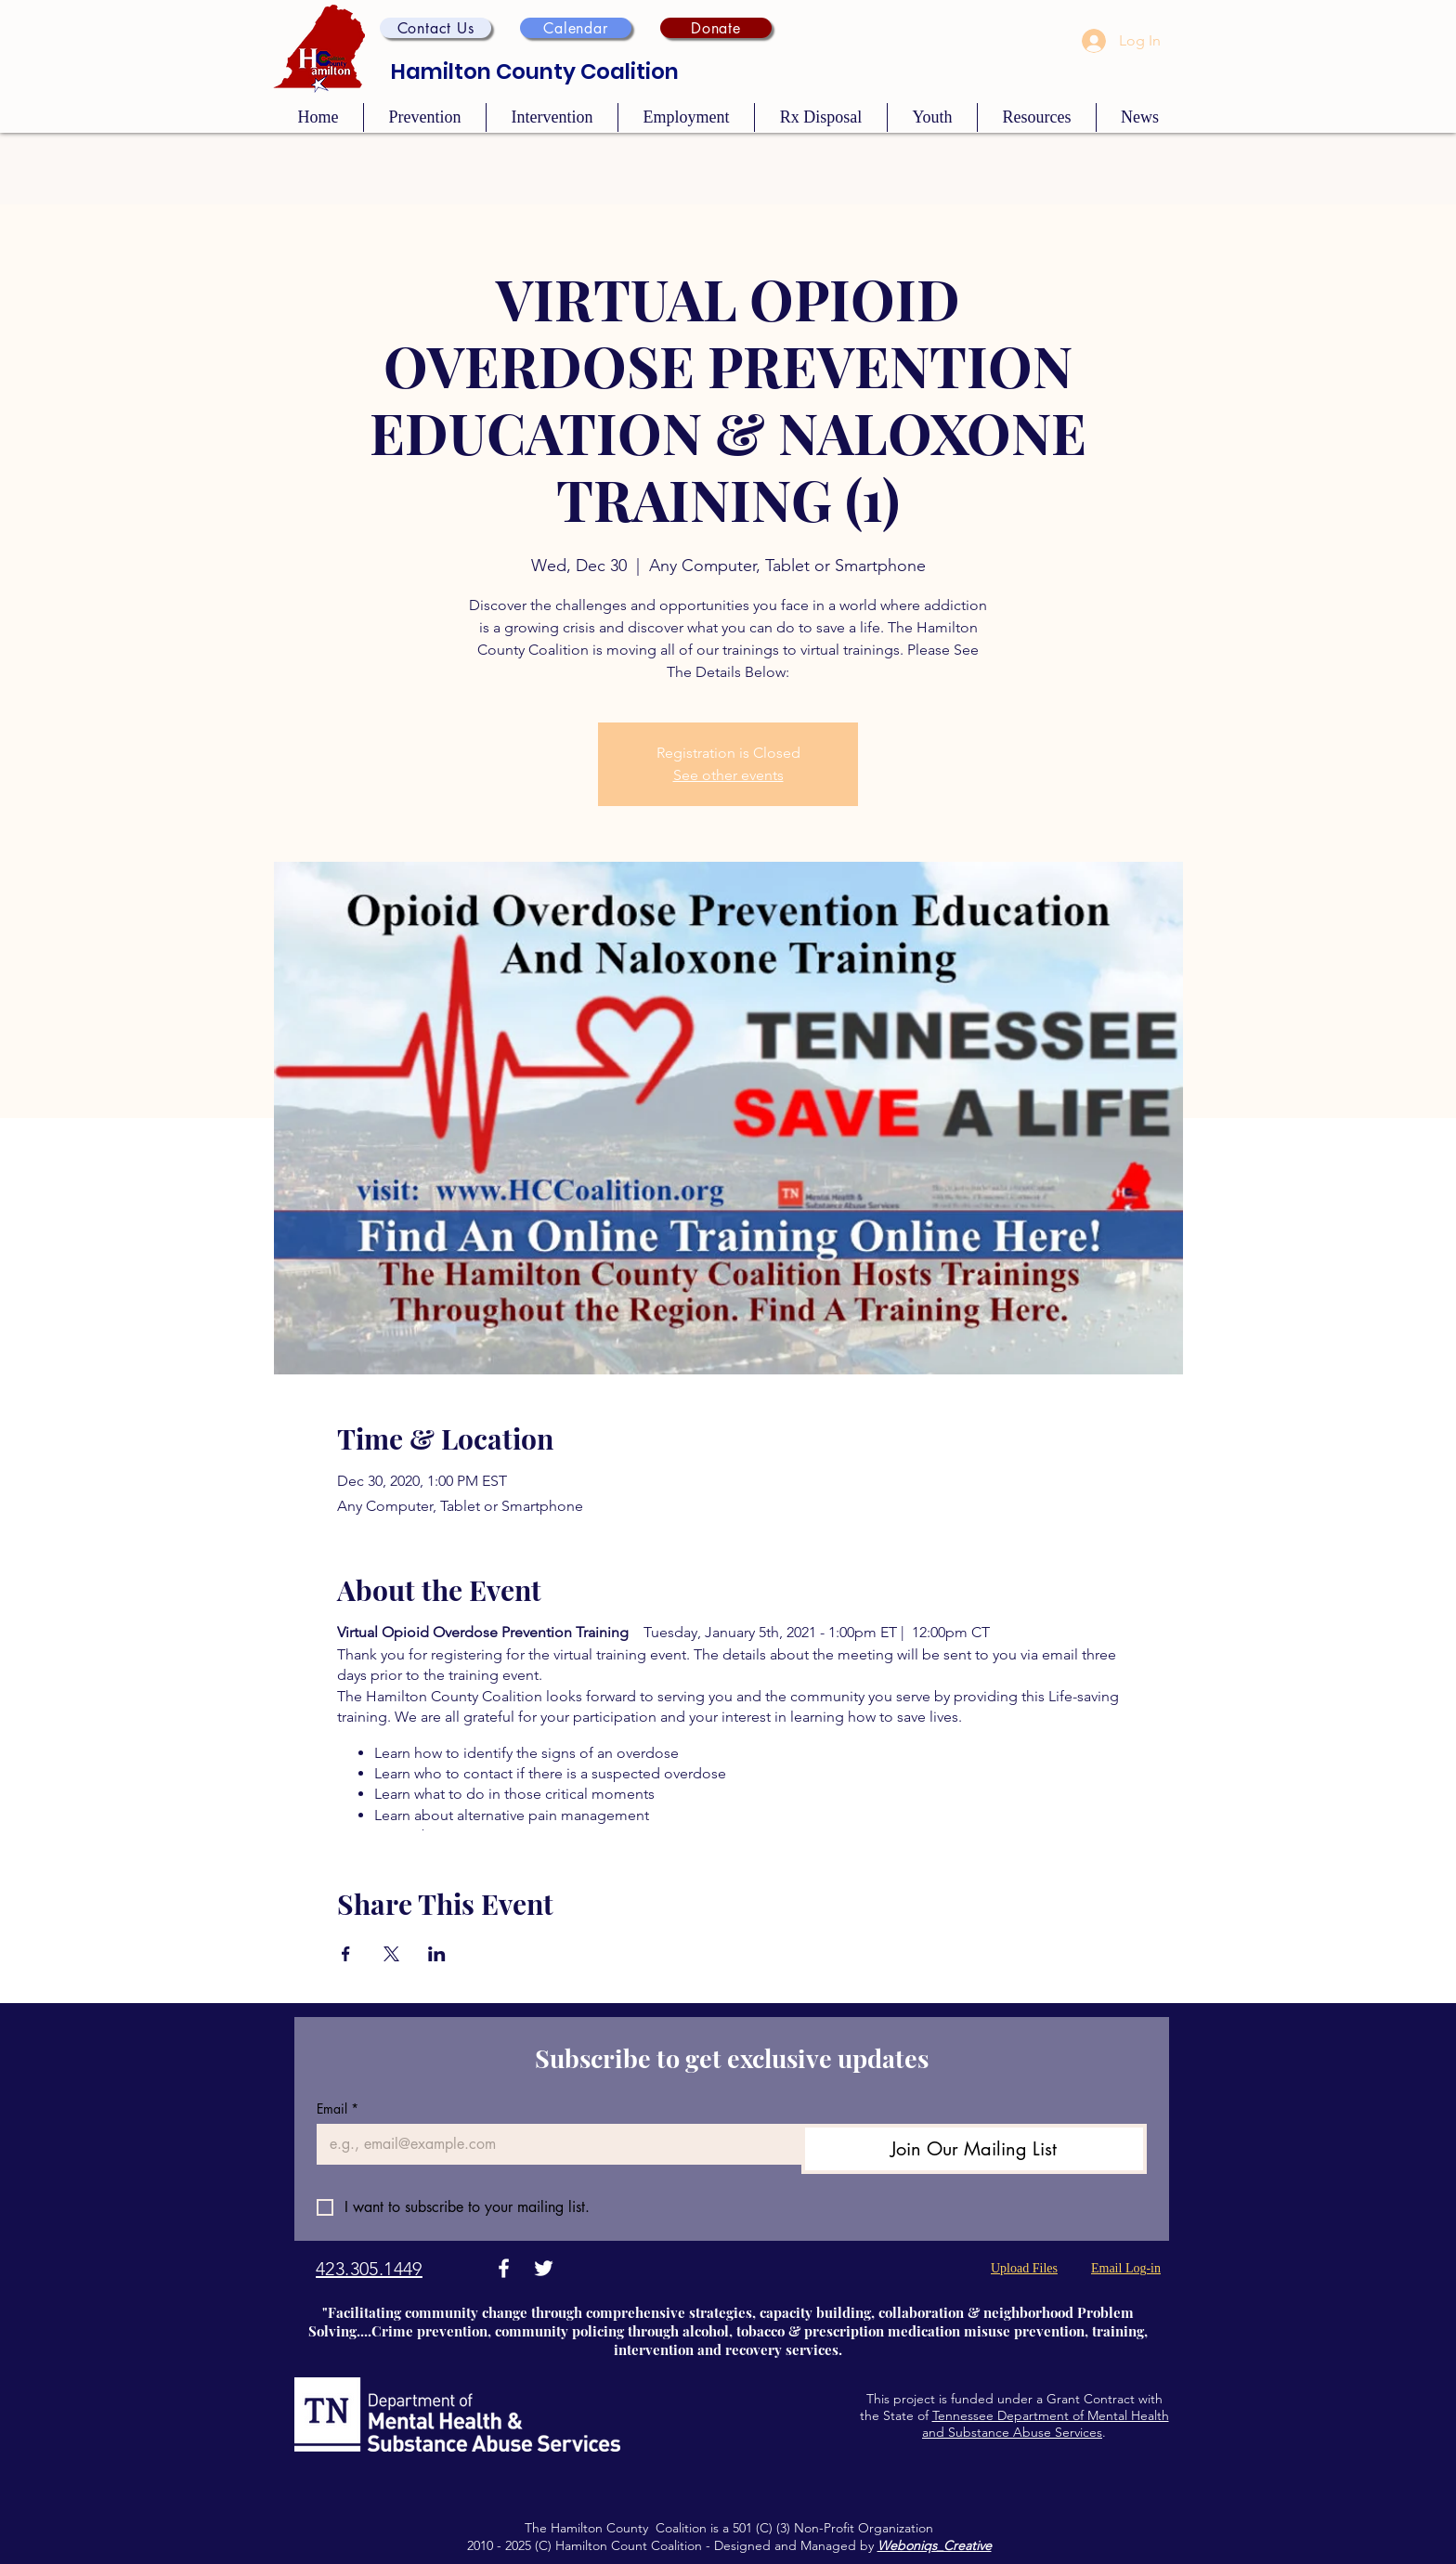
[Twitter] (543, 2268)
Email (337, 2108)
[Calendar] (575, 28)
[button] (435, 28)
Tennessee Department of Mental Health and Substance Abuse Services (1045, 2423)
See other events (728, 775)
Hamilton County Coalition (535, 71)
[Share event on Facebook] (346, 1953)
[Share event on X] (391, 1953)
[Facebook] (503, 2268)
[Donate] (716, 28)
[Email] (553, 2144)
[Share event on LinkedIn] (437, 1953)
